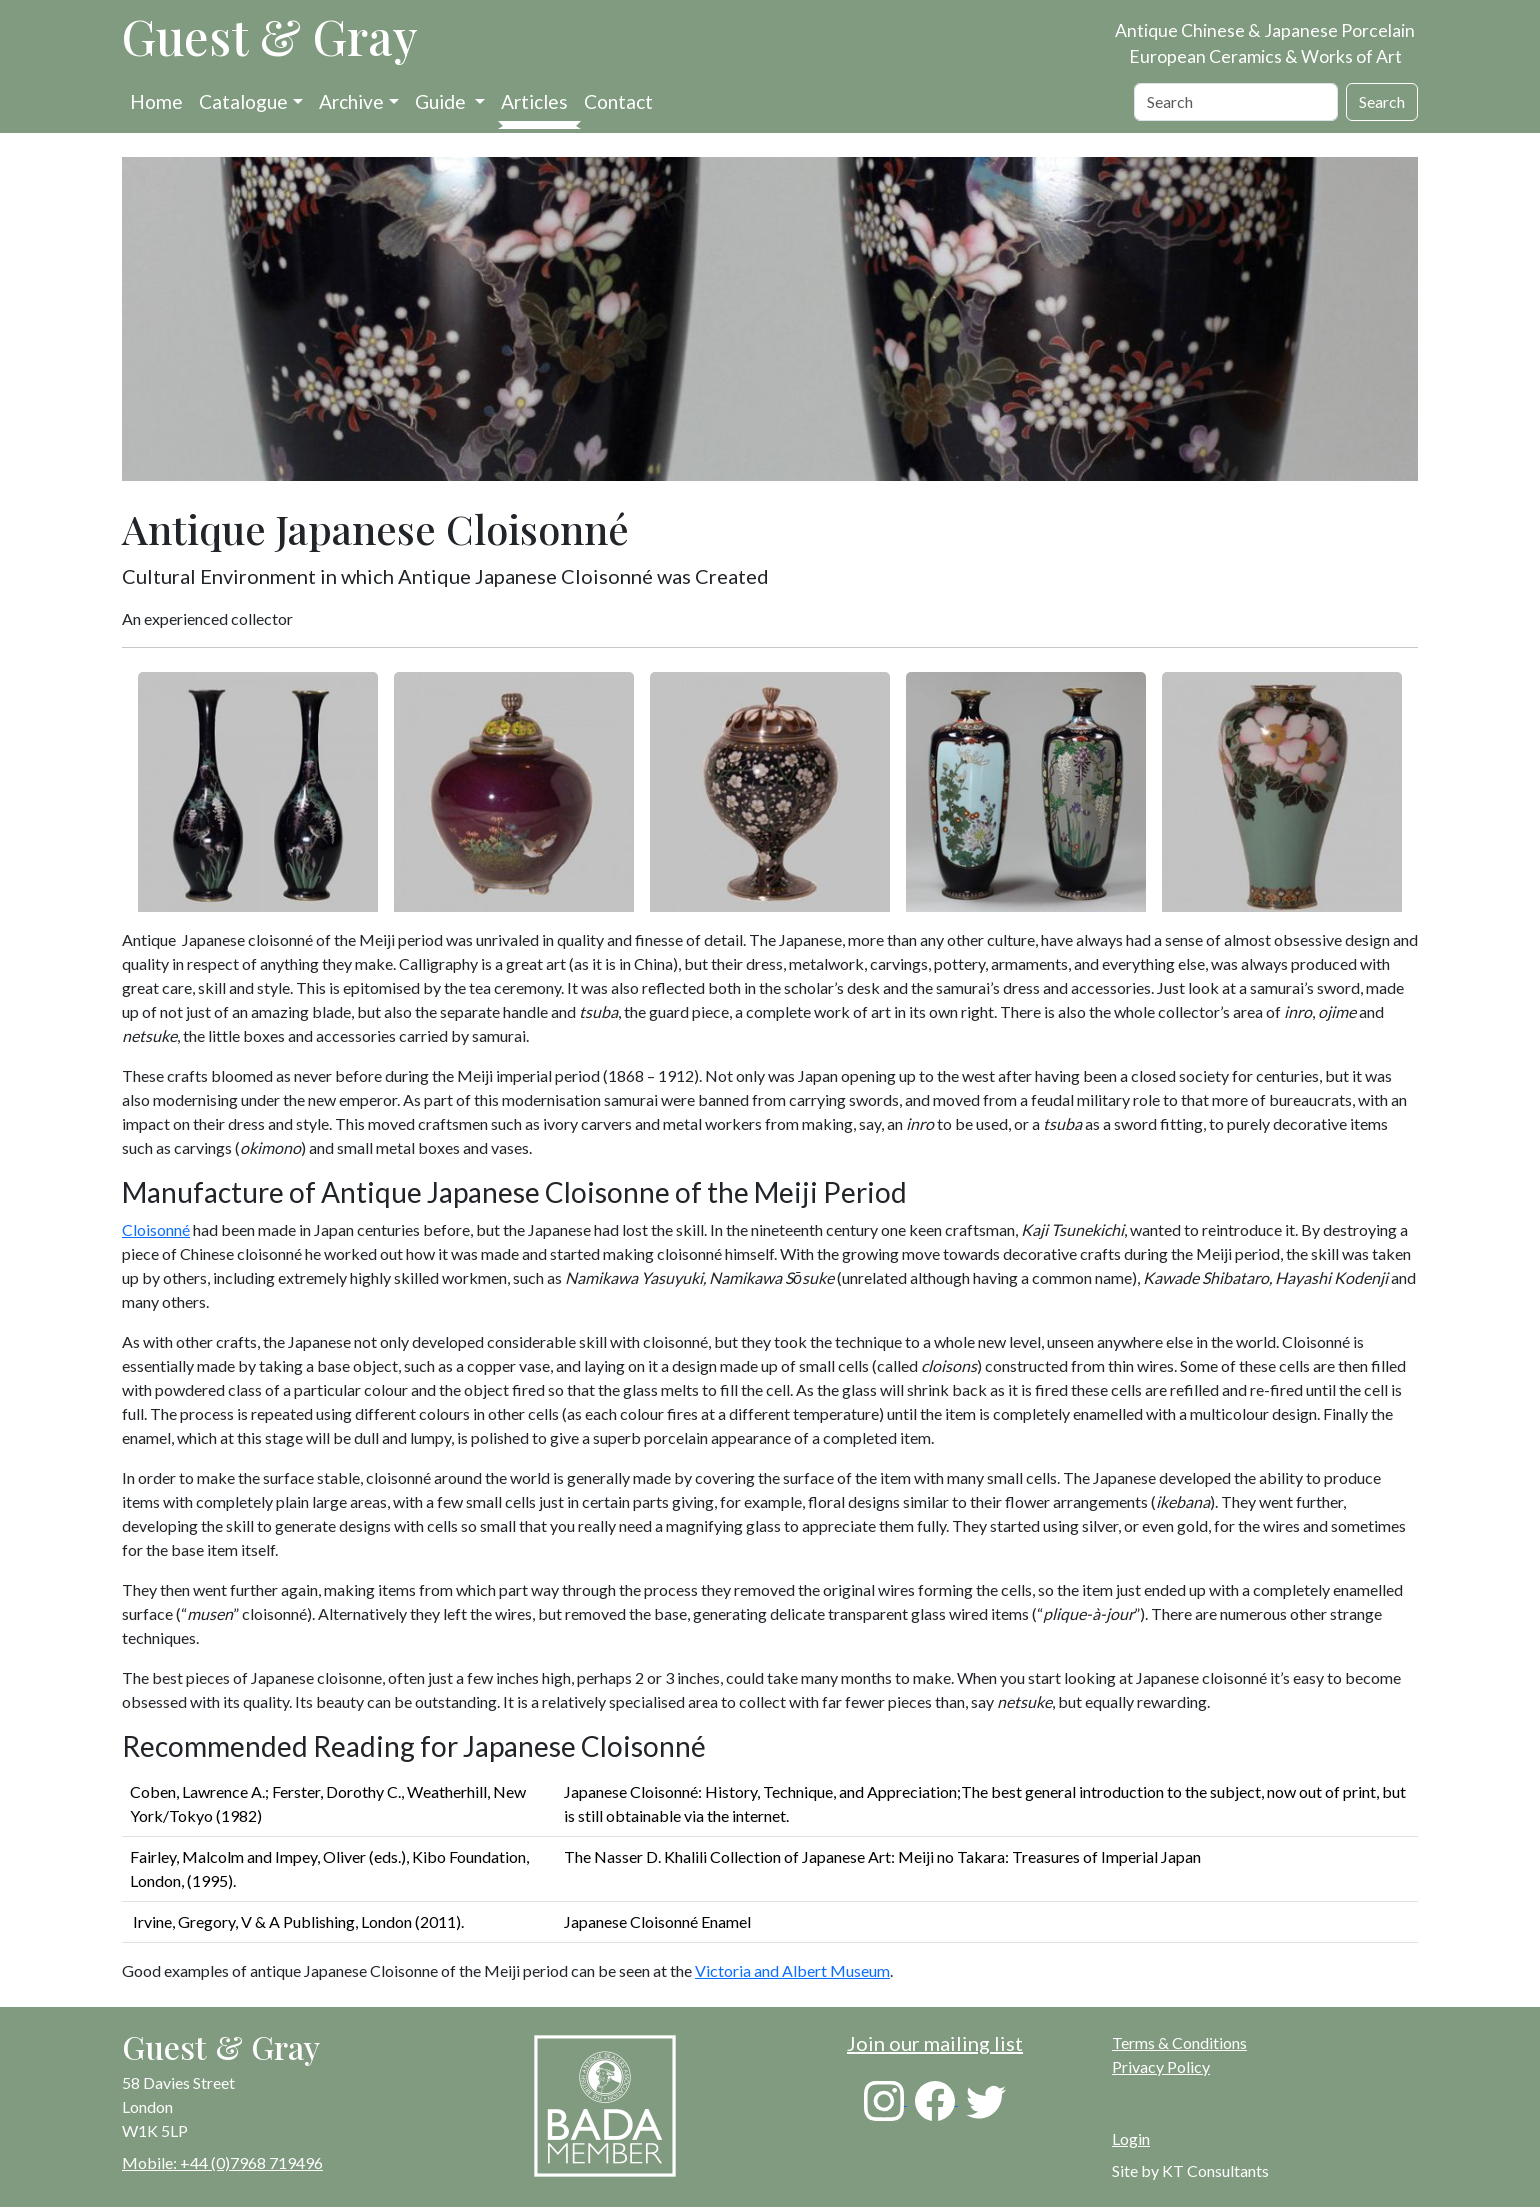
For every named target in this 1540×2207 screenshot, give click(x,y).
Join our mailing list (935, 2043)
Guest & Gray (270, 36)
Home (156, 101)
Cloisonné (156, 1229)
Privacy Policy (1161, 2066)
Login (1131, 2138)
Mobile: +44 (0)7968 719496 (222, 2162)
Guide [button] (442, 101)
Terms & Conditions (1179, 2042)
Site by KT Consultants (1190, 2170)
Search (1382, 101)
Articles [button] (534, 101)
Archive (351, 101)
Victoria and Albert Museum (792, 1970)
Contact (618, 101)
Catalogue (243, 101)
